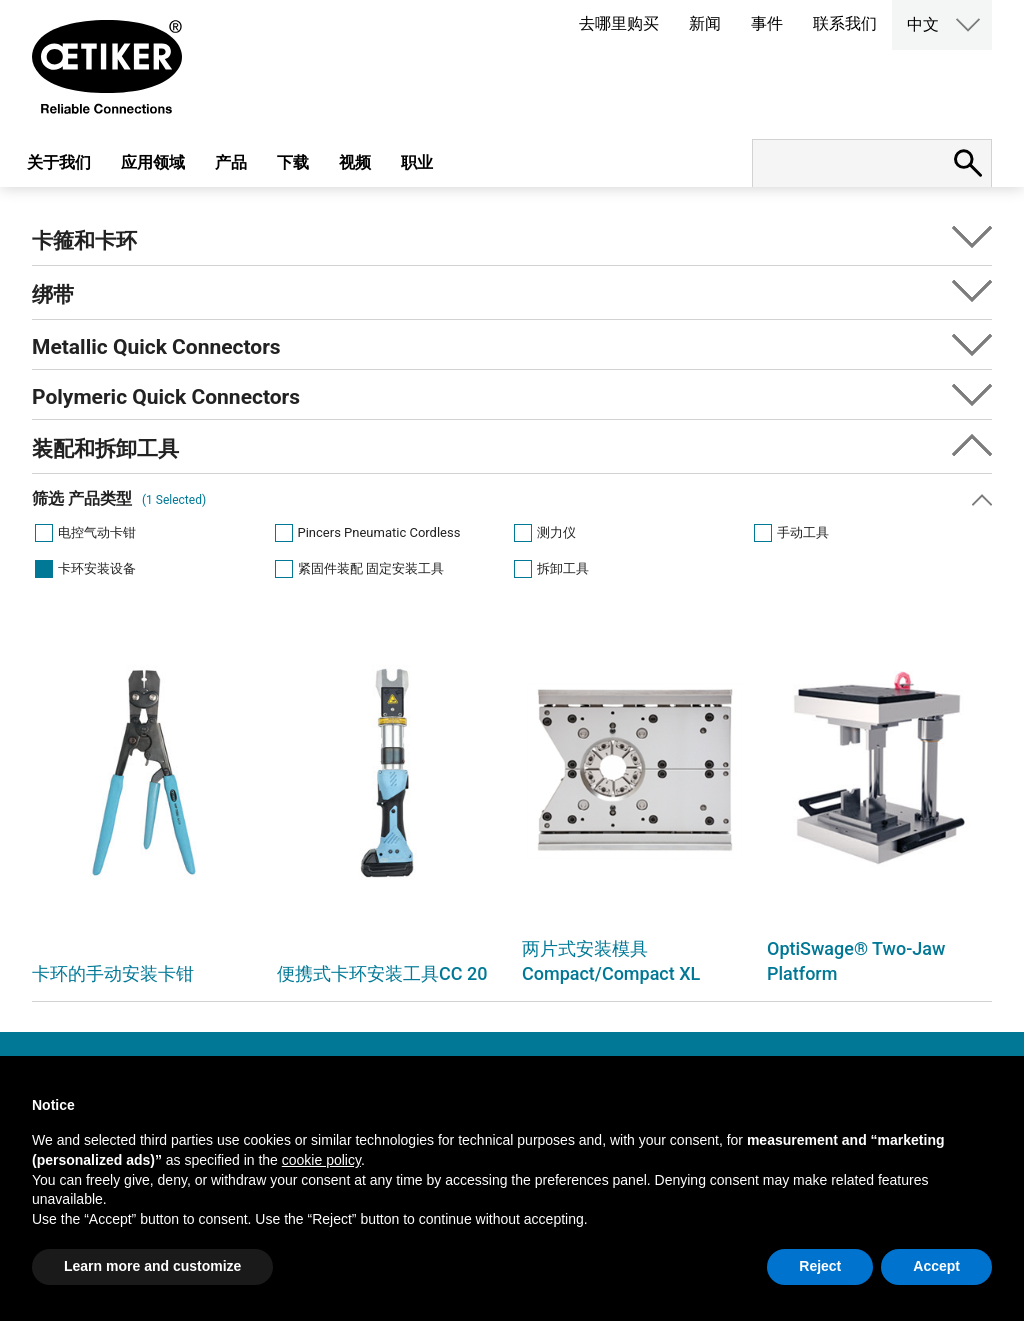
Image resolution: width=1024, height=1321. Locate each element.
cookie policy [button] (321, 1160)
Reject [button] (820, 1266)
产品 (231, 162)
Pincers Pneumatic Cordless (379, 532)
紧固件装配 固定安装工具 (371, 568)
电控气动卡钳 (97, 532)
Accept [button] (936, 1266)
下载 (293, 162)
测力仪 (556, 532)
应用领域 (153, 162)
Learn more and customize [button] (152, 1266)
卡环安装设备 (97, 568)
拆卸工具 (563, 568)
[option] (144, 807)
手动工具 (803, 532)
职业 (417, 162)
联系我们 (845, 23)
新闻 (705, 23)
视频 (355, 162)
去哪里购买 (619, 23)
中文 (923, 24)
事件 (767, 23)
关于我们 (59, 162)
